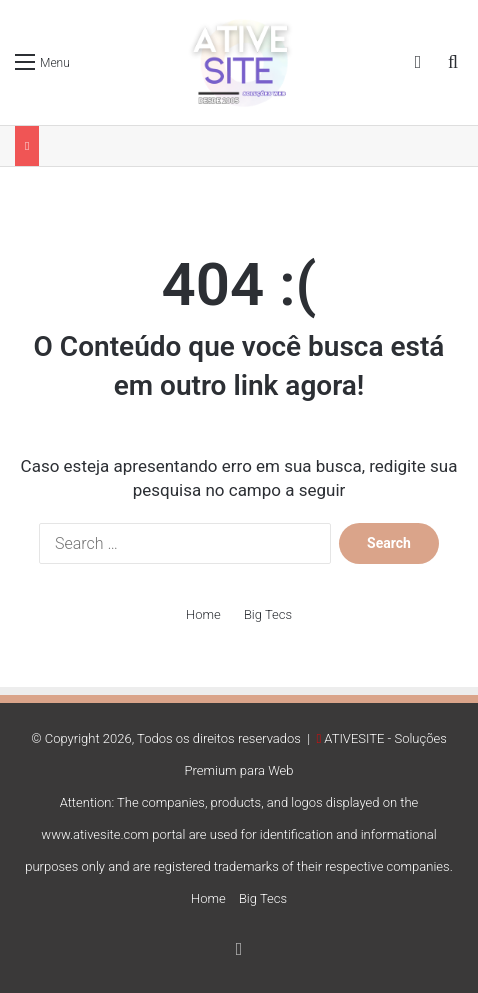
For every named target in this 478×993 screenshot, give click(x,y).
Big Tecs (268, 614)
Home (203, 614)
